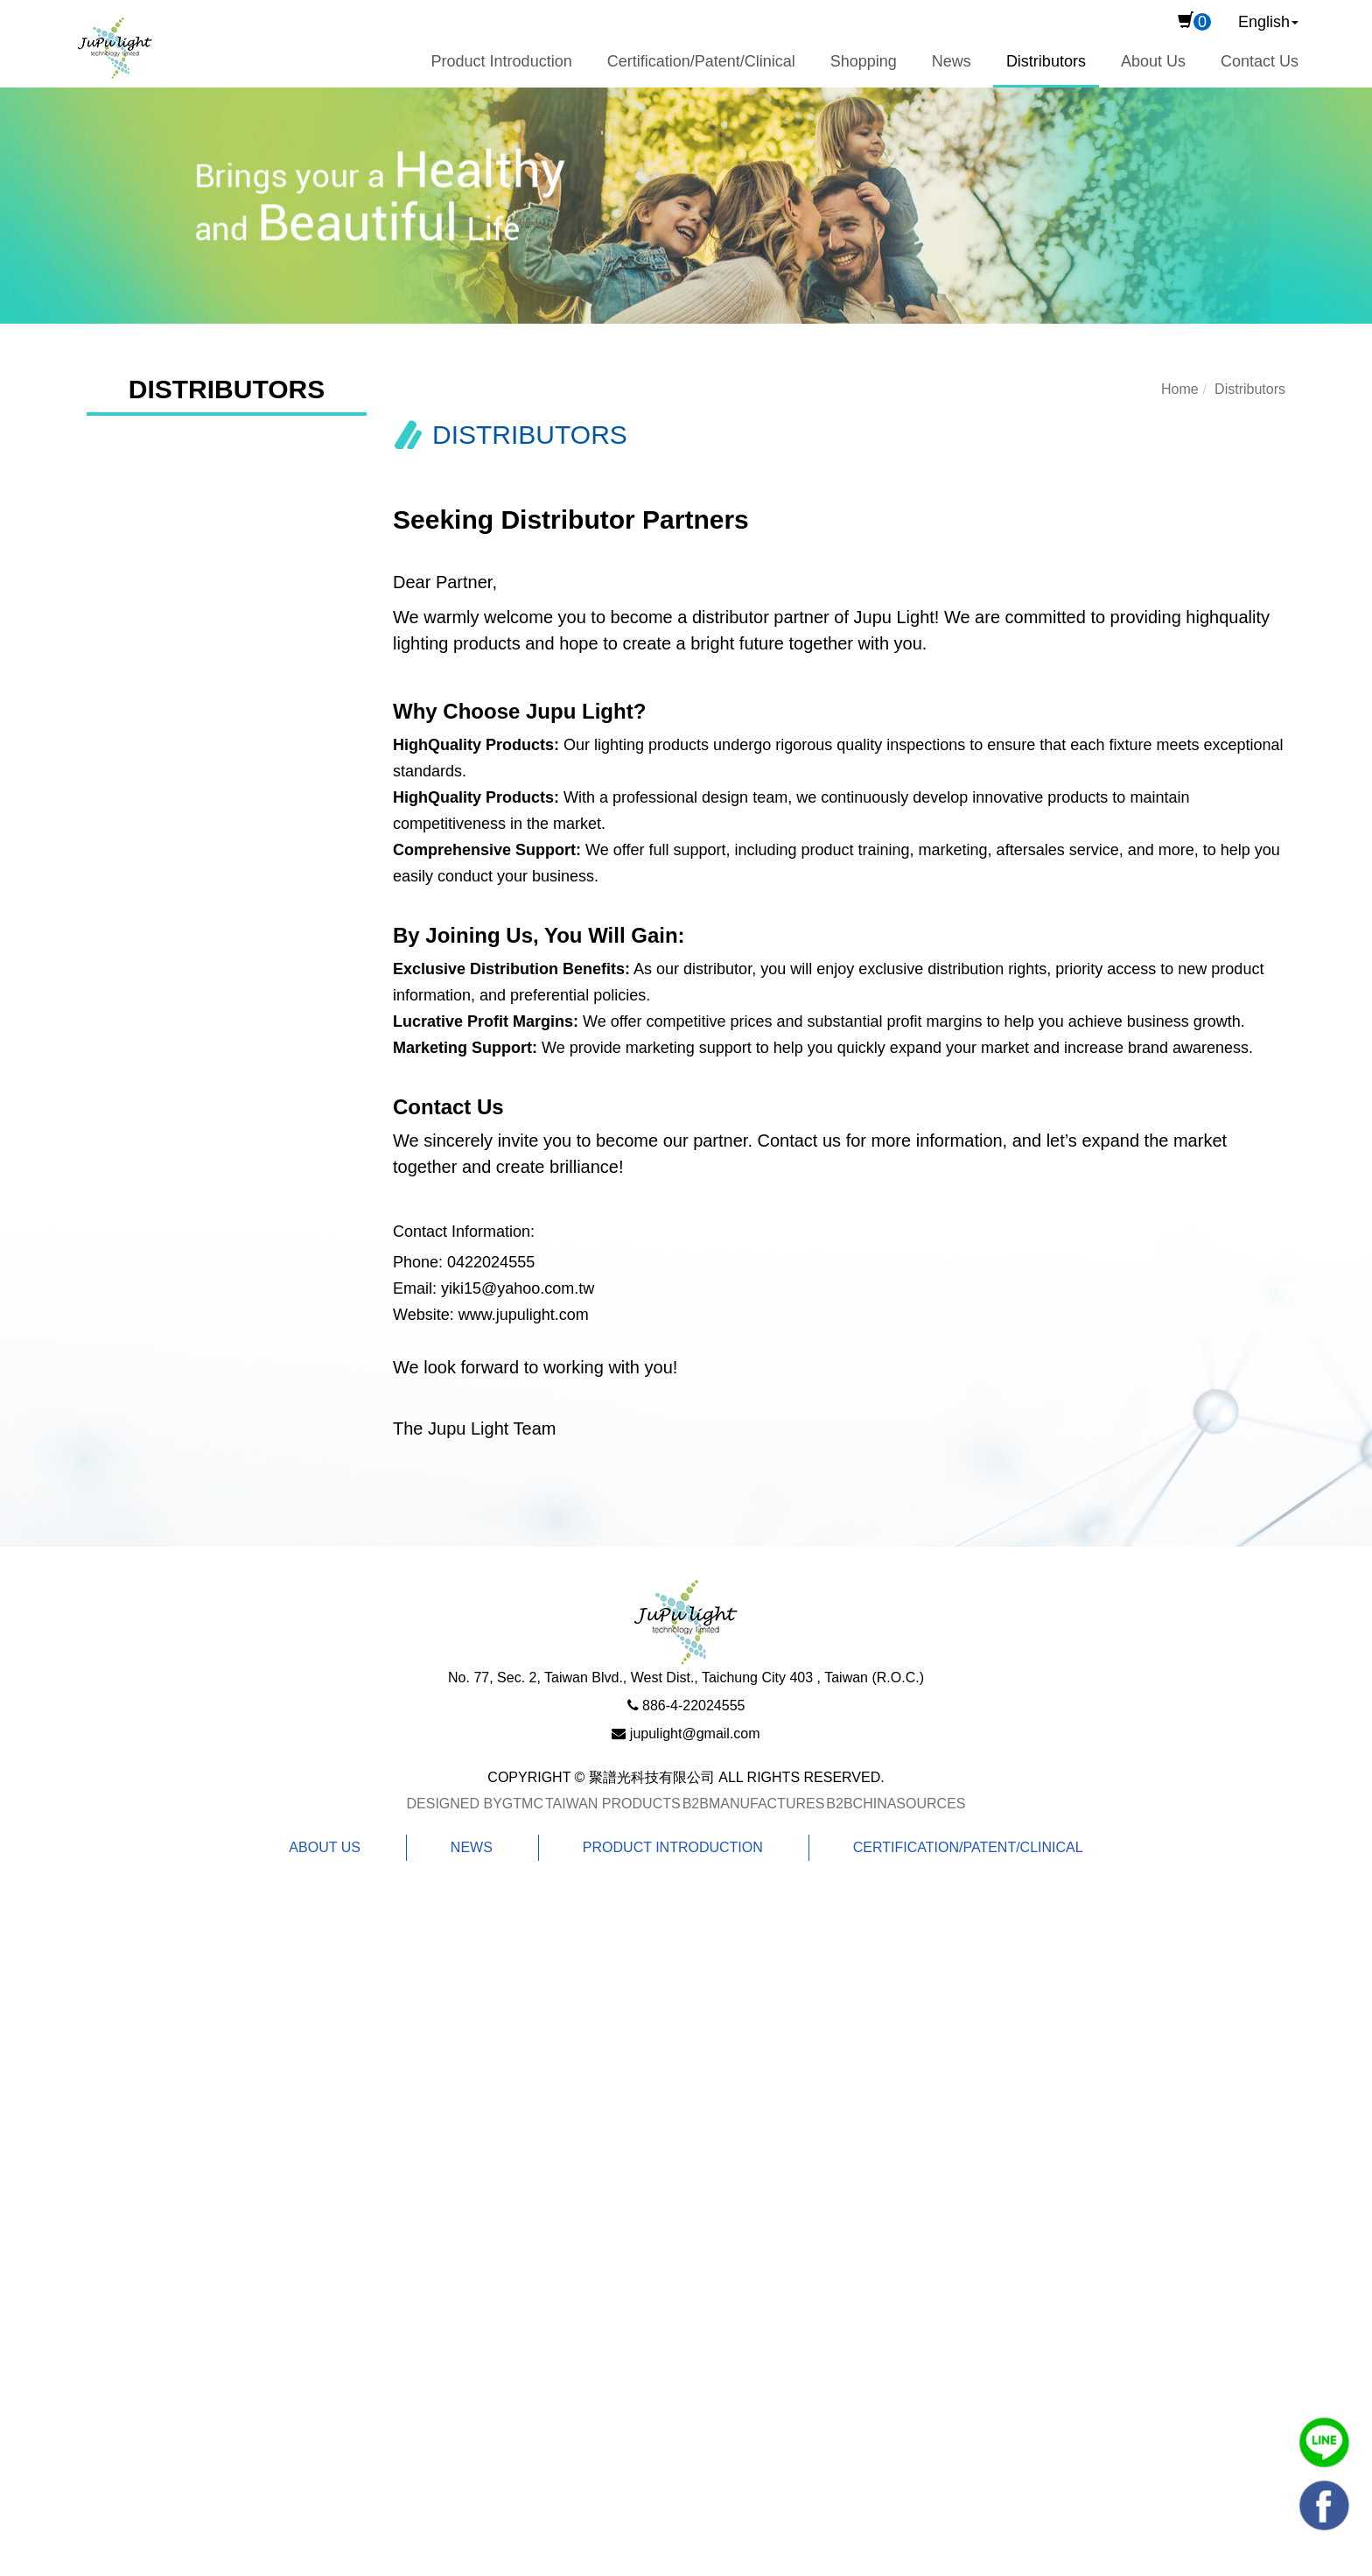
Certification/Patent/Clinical (701, 61)
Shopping (863, 61)
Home (1180, 389)
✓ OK (566, 2563)
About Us (1153, 61)
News (951, 61)
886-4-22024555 (693, 1705)
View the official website (179, 2151)
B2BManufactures (753, 1803)
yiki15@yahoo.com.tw (517, 1288)
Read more (45, 2151)
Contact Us (1259, 61)
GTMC (522, 1803)
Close (20, 1915)
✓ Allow (27, 1967)
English (1264, 22)
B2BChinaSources (895, 1803)
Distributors (1046, 61)
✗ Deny (27, 1994)
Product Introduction (501, 61)
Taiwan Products (613, 1803)
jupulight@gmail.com (695, 1733)
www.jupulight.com (523, 1314)
